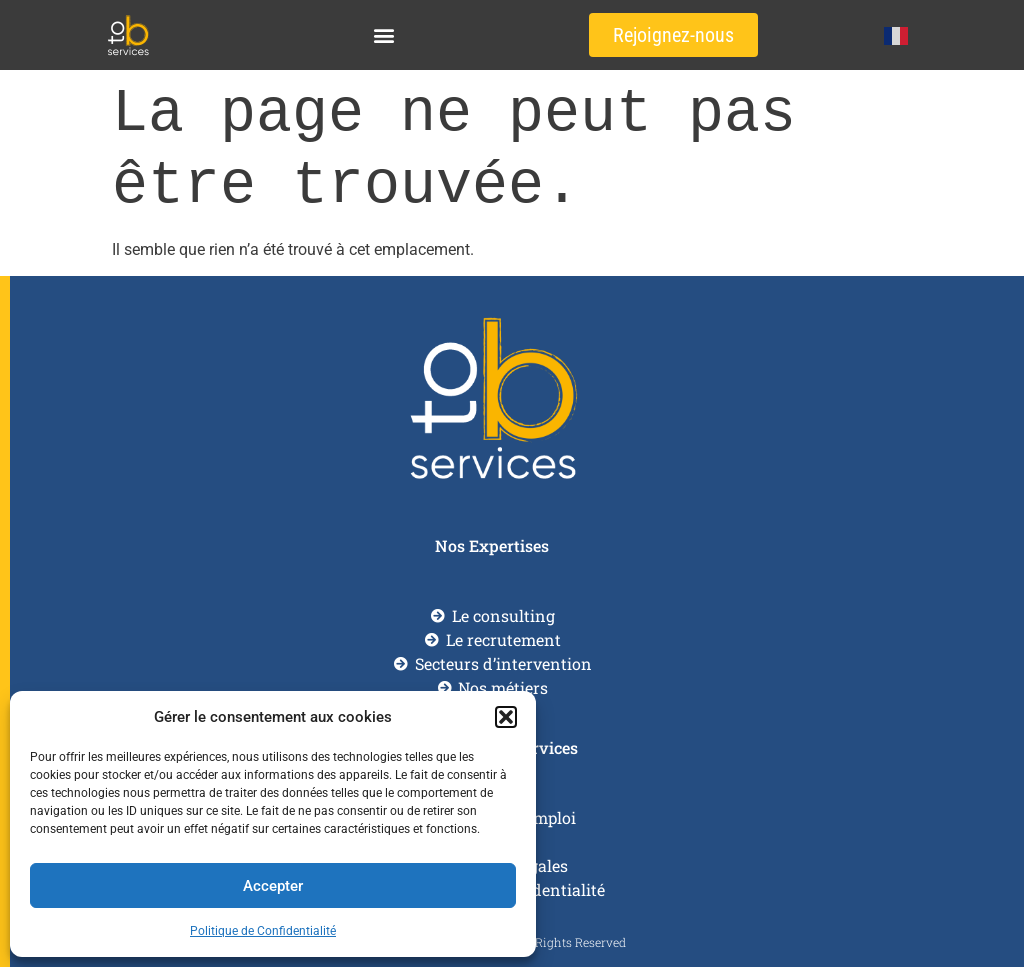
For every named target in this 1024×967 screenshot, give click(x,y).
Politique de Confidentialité (263, 931)
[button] (506, 717)
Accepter (273, 886)
